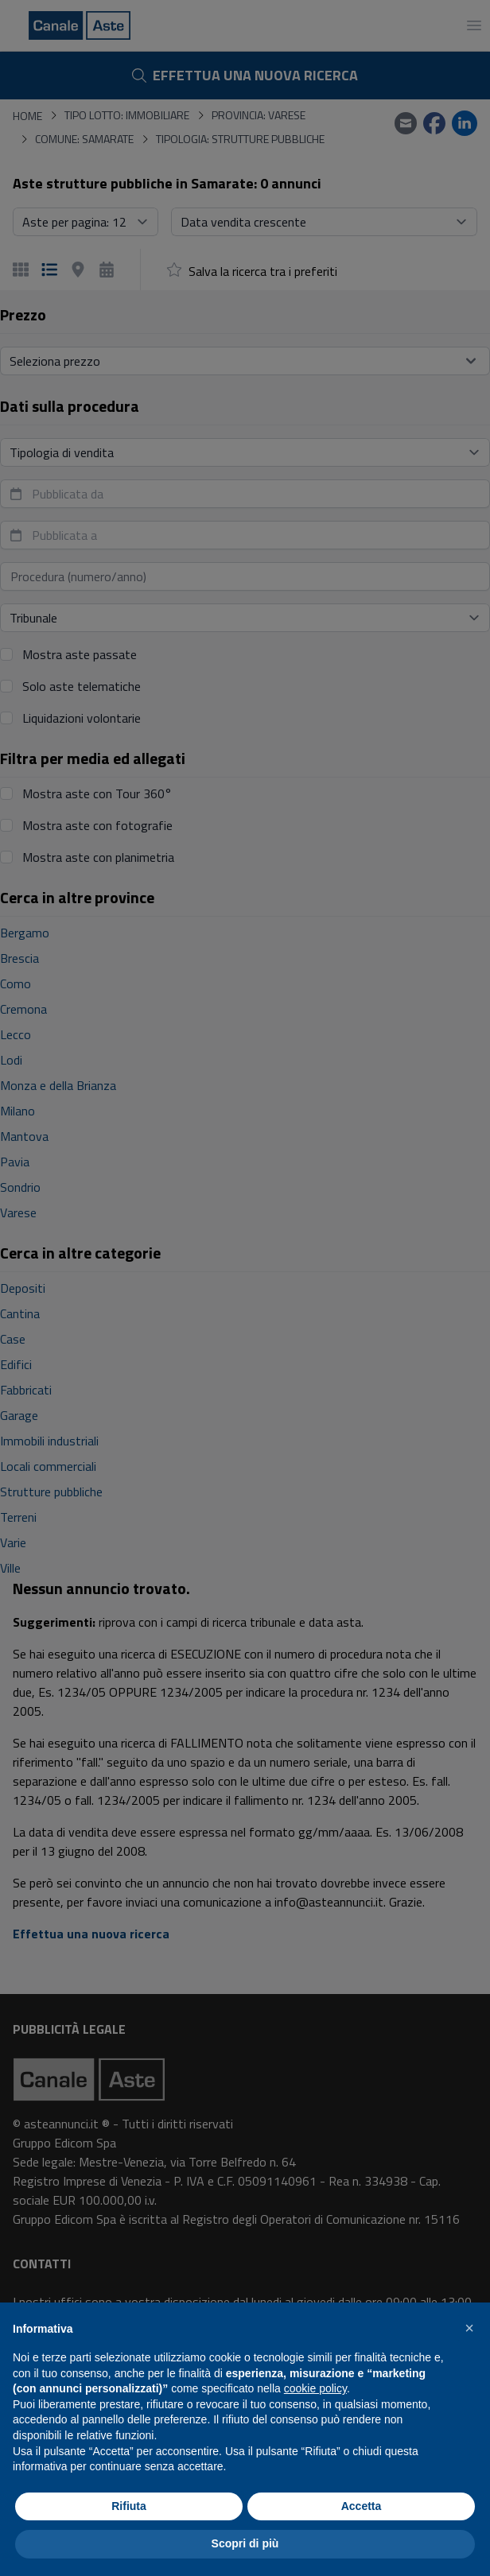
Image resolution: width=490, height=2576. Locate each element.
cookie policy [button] (315, 2388)
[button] (469, 2328)
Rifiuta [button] (128, 2506)
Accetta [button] (361, 2506)
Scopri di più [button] (245, 2543)
